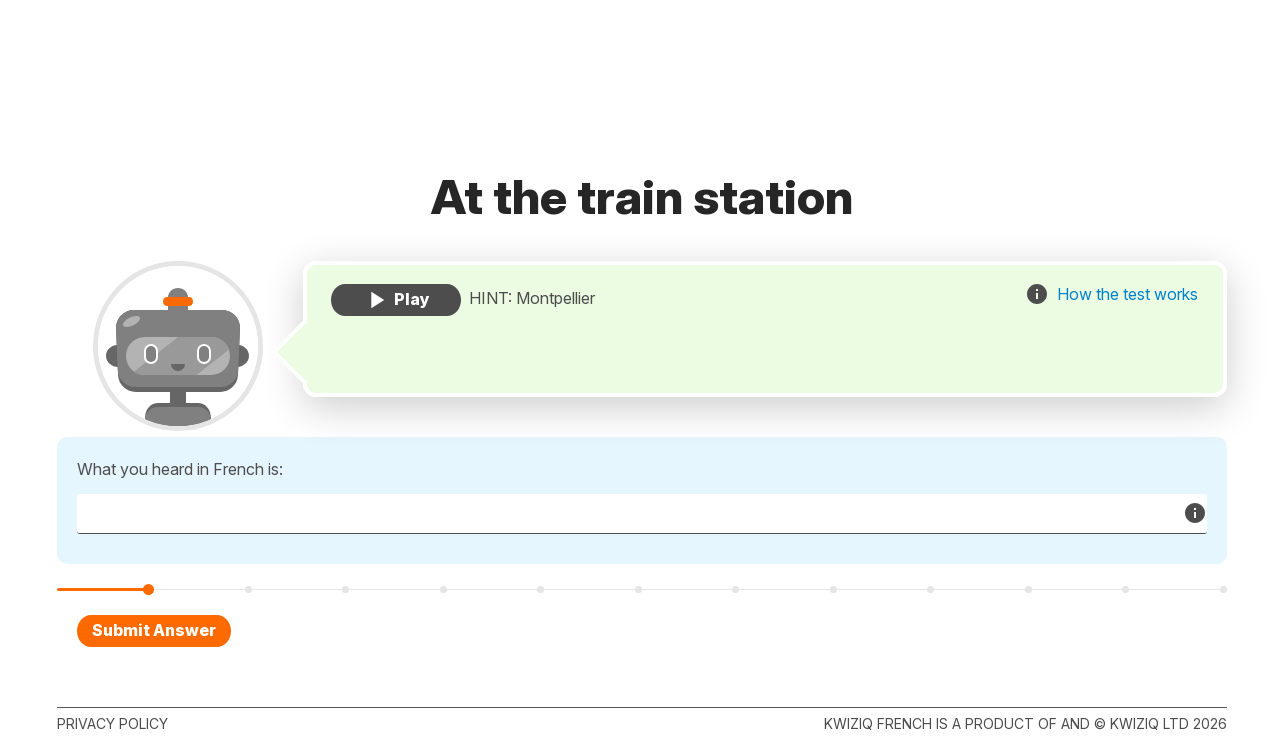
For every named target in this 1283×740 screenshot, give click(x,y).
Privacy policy (112, 723)
